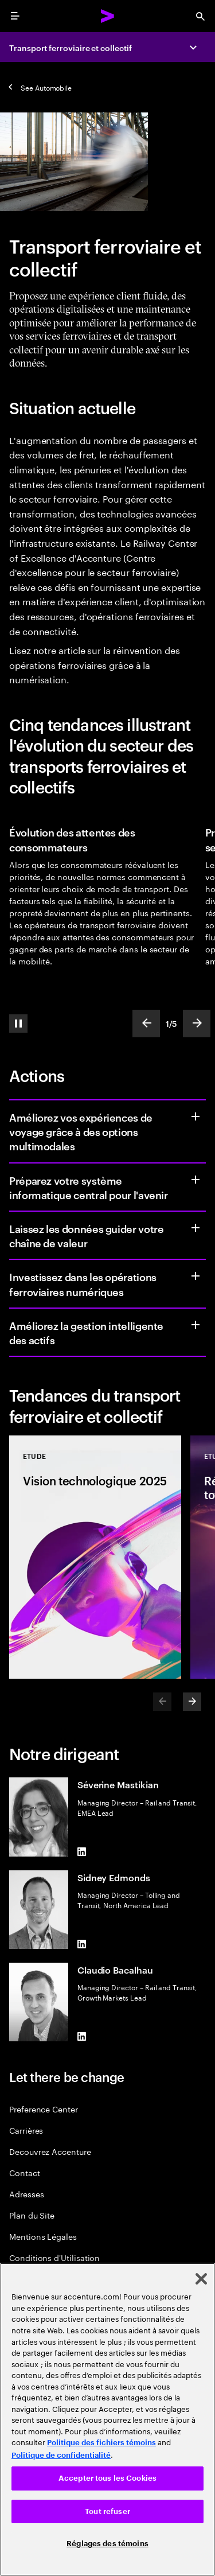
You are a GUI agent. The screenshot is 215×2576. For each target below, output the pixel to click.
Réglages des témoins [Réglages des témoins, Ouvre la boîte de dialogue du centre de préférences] (107, 2543)
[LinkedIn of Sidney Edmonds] (82, 1944)
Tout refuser (107, 2511)
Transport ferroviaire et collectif (70, 47)
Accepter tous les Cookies (107, 2478)
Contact (24, 2172)
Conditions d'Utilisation (54, 2257)
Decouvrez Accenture (50, 2151)
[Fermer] (201, 2278)
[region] (107, 2419)
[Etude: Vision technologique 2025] (95, 1557)
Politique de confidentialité (61, 2455)
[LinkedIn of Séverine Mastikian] (82, 1852)
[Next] (192, 1701)
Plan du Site (31, 2215)
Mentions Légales (43, 2236)
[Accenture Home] (108, 16)
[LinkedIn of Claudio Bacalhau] (82, 2036)
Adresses (26, 2194)
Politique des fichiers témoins (101, 2442)
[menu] (15, 16)
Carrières (26, 2130)
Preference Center (43, 2109)
